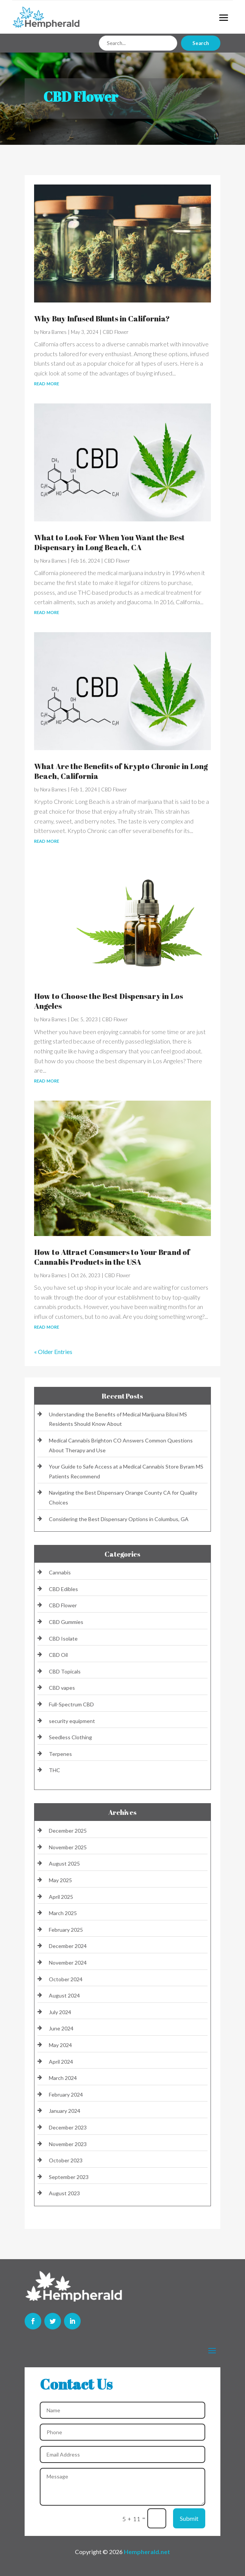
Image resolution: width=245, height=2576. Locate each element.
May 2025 (60, 1880)
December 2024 (68, 1946)
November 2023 (68, 2144)
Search (200, 43)
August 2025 (64, 1863)
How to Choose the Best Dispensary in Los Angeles (108, 1001)
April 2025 (61, 1897)
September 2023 (69, 2177)
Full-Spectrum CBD (71, 1704)
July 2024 (60, 2012)
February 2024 (66, 2094)
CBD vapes (62, 1687)
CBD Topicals (65, 1671)
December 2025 (68, 1830)
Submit (189, 2518)
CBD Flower (115, 332)
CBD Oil (58, 1655)
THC (54, 1770)
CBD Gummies (66, 1622)
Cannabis (60, 1572)
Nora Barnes (53, 332)
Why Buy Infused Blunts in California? (102, 318)
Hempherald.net (147, 2551)
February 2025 (66, 1929)
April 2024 (61, 2061)
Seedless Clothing (70, 1737)
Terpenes (60, 1754)
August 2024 (64, 1995)
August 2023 (64, 2193)
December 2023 (68, 2127)
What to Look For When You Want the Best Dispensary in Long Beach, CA (109, 542)
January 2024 (64, 2111)
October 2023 (66, 2160)
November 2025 (68, 1847)
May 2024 (60, 2045)
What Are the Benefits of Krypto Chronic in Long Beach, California (121, 771)
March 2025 (63, 1913)
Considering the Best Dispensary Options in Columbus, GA (119, 1519)
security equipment (72, 1721)
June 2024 (61, 2028)
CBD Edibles (63, 1589)
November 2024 (68, 1962)
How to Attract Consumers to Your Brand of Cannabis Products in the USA (112, 1257)
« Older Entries (53, 1351)
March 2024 (63, 2078)
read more (46, 382)
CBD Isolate (63, 1638)
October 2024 (66, 1979)
